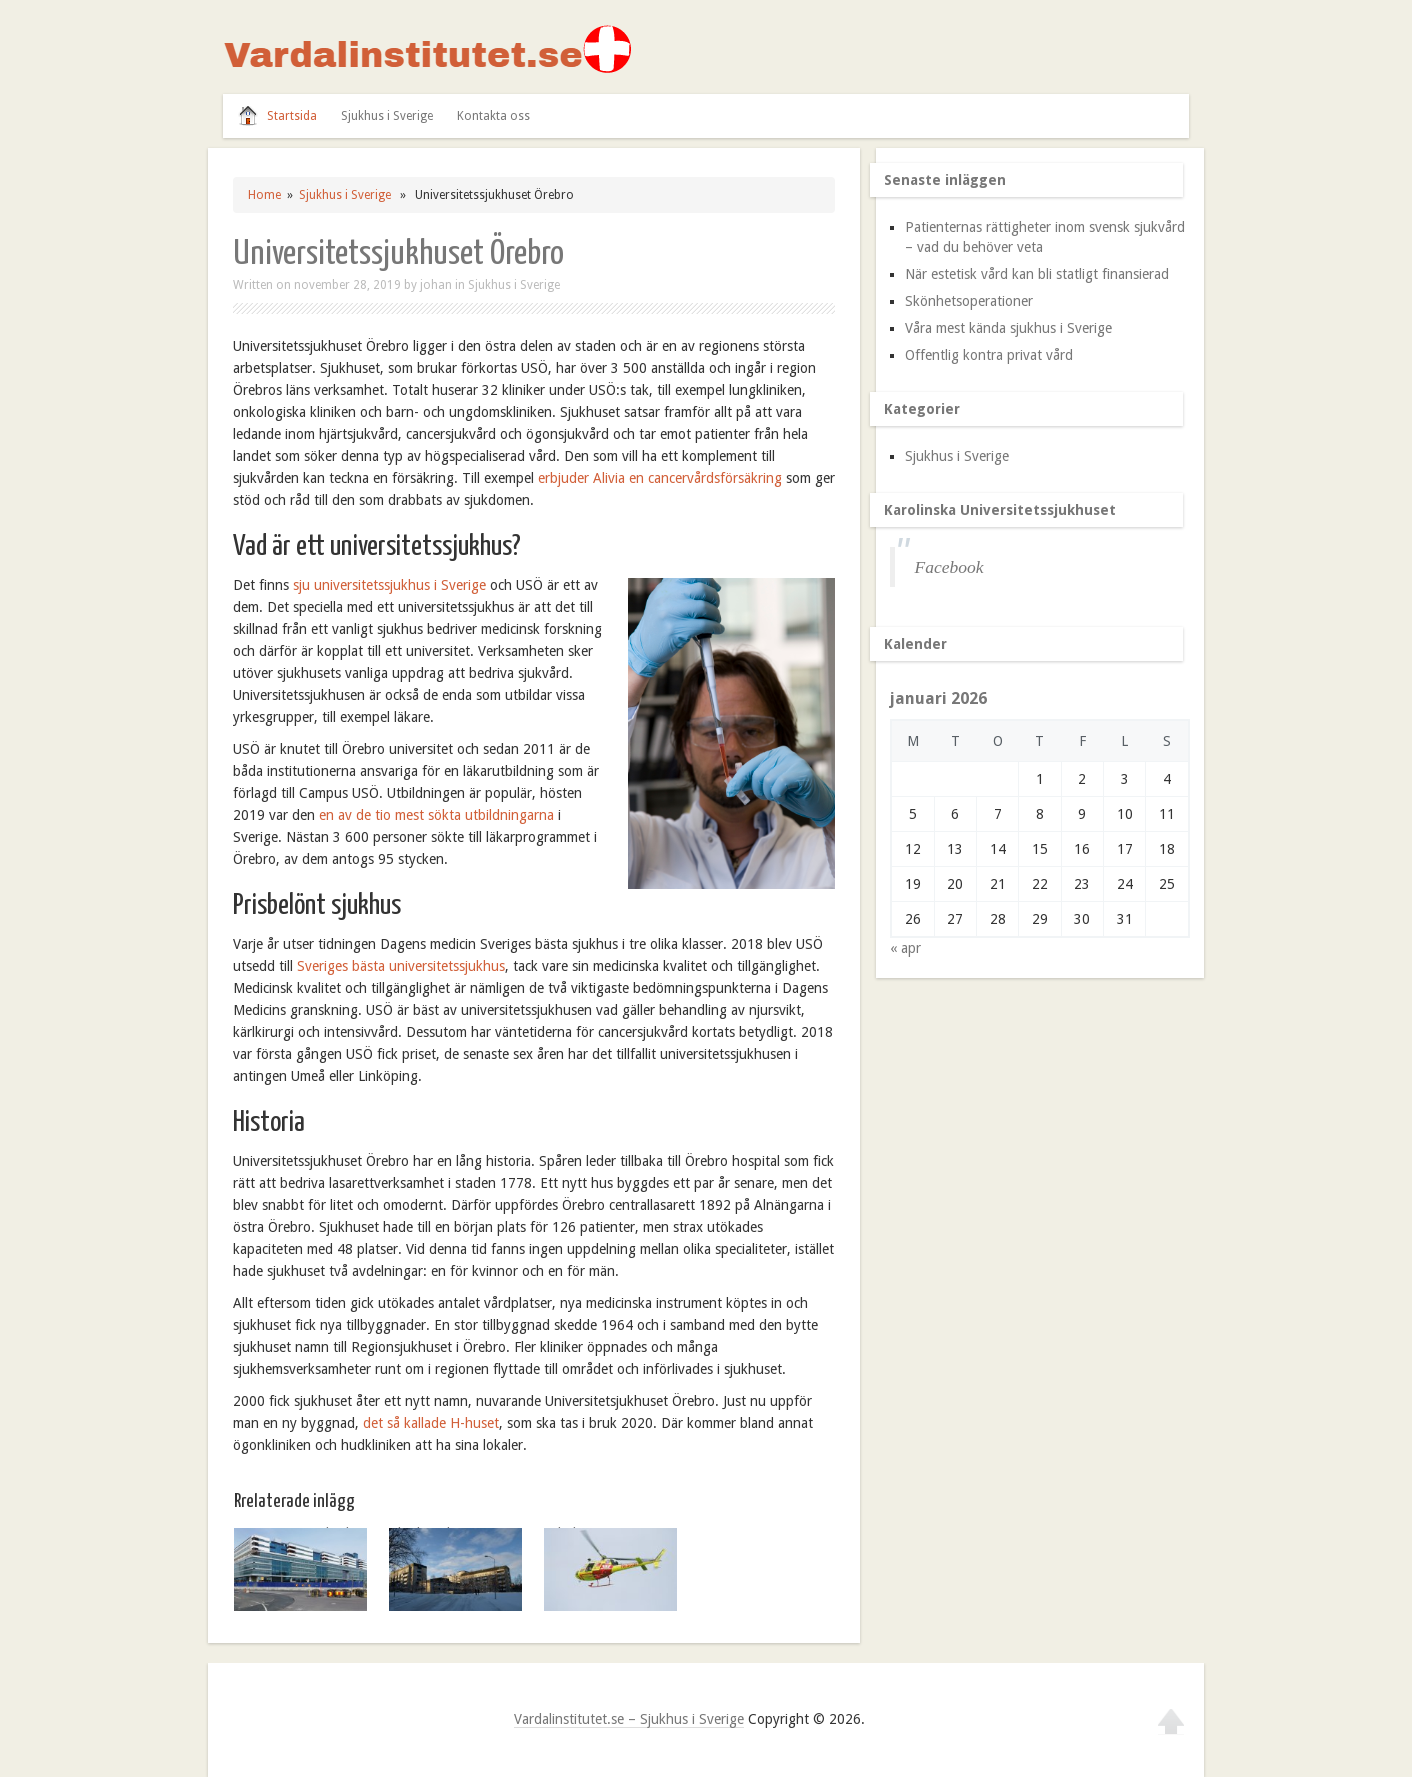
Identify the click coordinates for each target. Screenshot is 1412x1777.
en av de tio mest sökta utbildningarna (436, 815)
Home (264, 195)
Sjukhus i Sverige (387, 116)
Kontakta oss (493, 116)
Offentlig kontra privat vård (989, 355)
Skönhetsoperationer (969, 301)
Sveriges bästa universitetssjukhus (401, 966)
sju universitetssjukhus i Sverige (389, 585)
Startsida (292, 116)
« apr (905, 948)
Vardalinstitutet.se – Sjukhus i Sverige (629, 1719)
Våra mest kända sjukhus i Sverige (1008, 328)
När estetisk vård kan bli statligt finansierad (1037, 274)
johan (436, 285)
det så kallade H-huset (431, 1423)
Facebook (949, 567)
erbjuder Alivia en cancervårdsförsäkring (660, 478)
